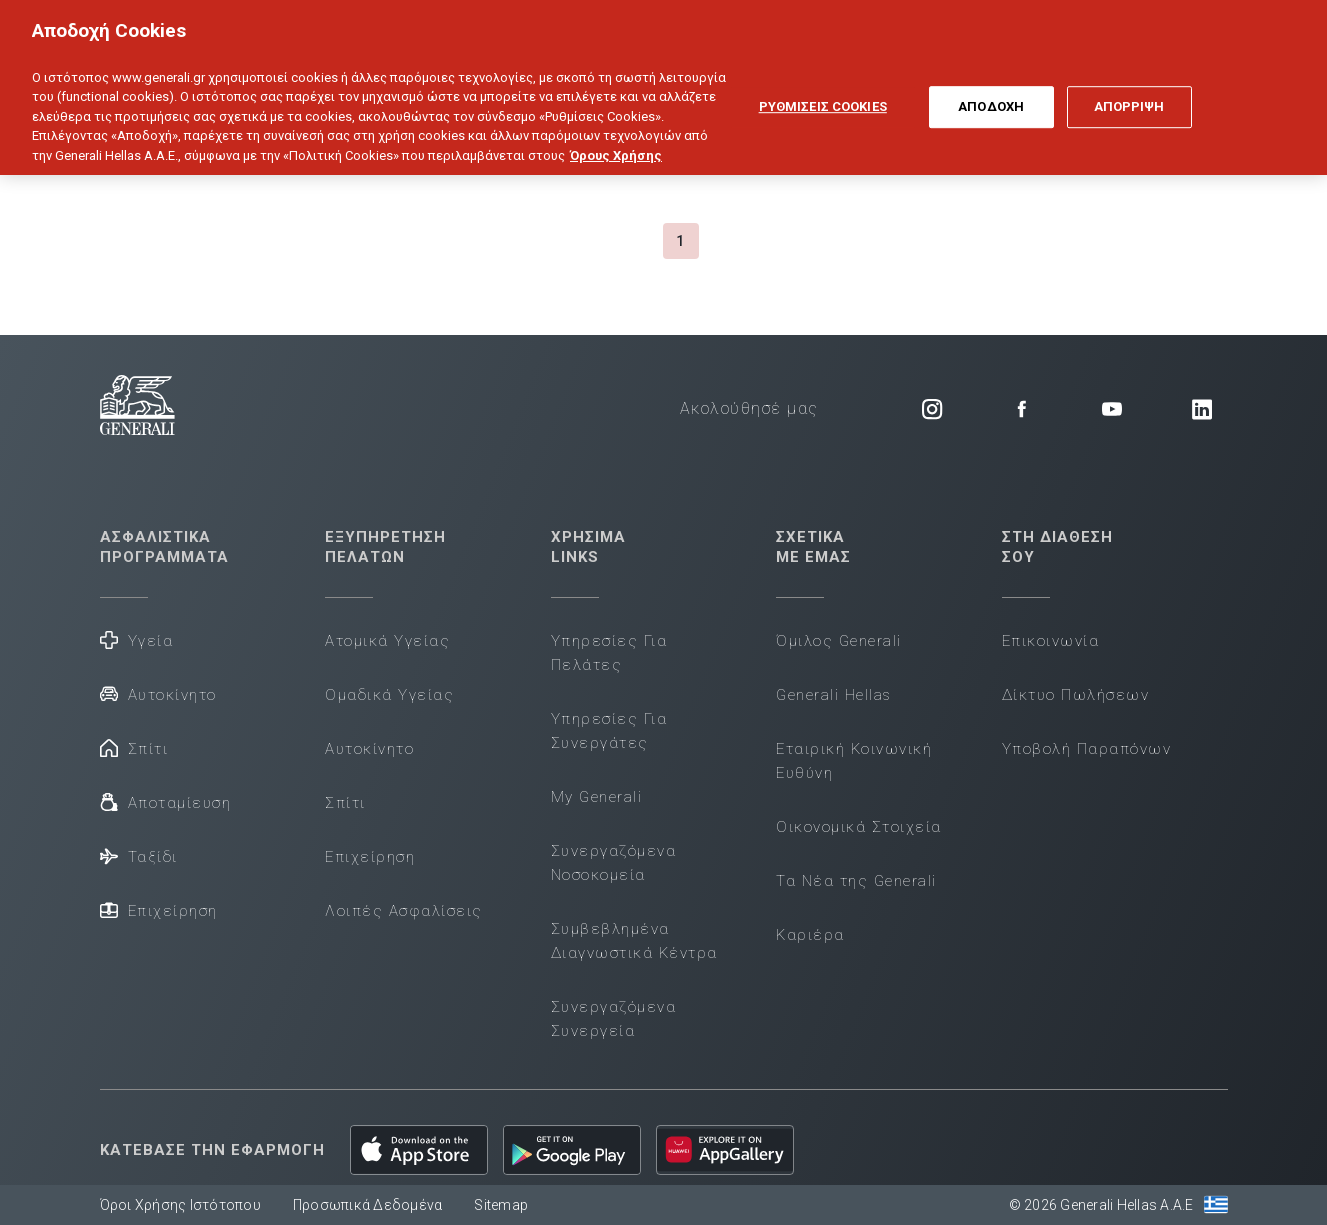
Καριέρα (810, 935)
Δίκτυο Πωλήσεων (1076, 695)
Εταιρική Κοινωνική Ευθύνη (854, 761)
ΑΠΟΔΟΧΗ (991, 93)
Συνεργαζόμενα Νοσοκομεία (614, 863)
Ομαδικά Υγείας (389, 695)
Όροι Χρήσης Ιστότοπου (180, 1205)
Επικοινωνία (1051, 641)
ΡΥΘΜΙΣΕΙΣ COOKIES (823, 93)
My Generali (597, 797)
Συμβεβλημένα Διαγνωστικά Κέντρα (634, 941)
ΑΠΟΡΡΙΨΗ (1129, 93)
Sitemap (501, 1205)
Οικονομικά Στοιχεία (859, 827)
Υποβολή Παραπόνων (1087, 749)
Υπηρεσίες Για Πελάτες (609, 653)
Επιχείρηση (159, 909)
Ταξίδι (139, 855)
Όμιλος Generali (839, 641)
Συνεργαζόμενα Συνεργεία (614, 1019)
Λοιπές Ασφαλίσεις (404, 911)
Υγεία (137, 639)
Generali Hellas (834, 695)
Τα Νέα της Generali (856, 881)
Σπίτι (134, 747)
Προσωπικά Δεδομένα (368, 1205)
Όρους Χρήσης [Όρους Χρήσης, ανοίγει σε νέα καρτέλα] (616, 142)
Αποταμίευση (166, 801)
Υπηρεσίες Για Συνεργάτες (609, 731)
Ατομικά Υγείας (387, 641)
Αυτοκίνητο (158, 693)
